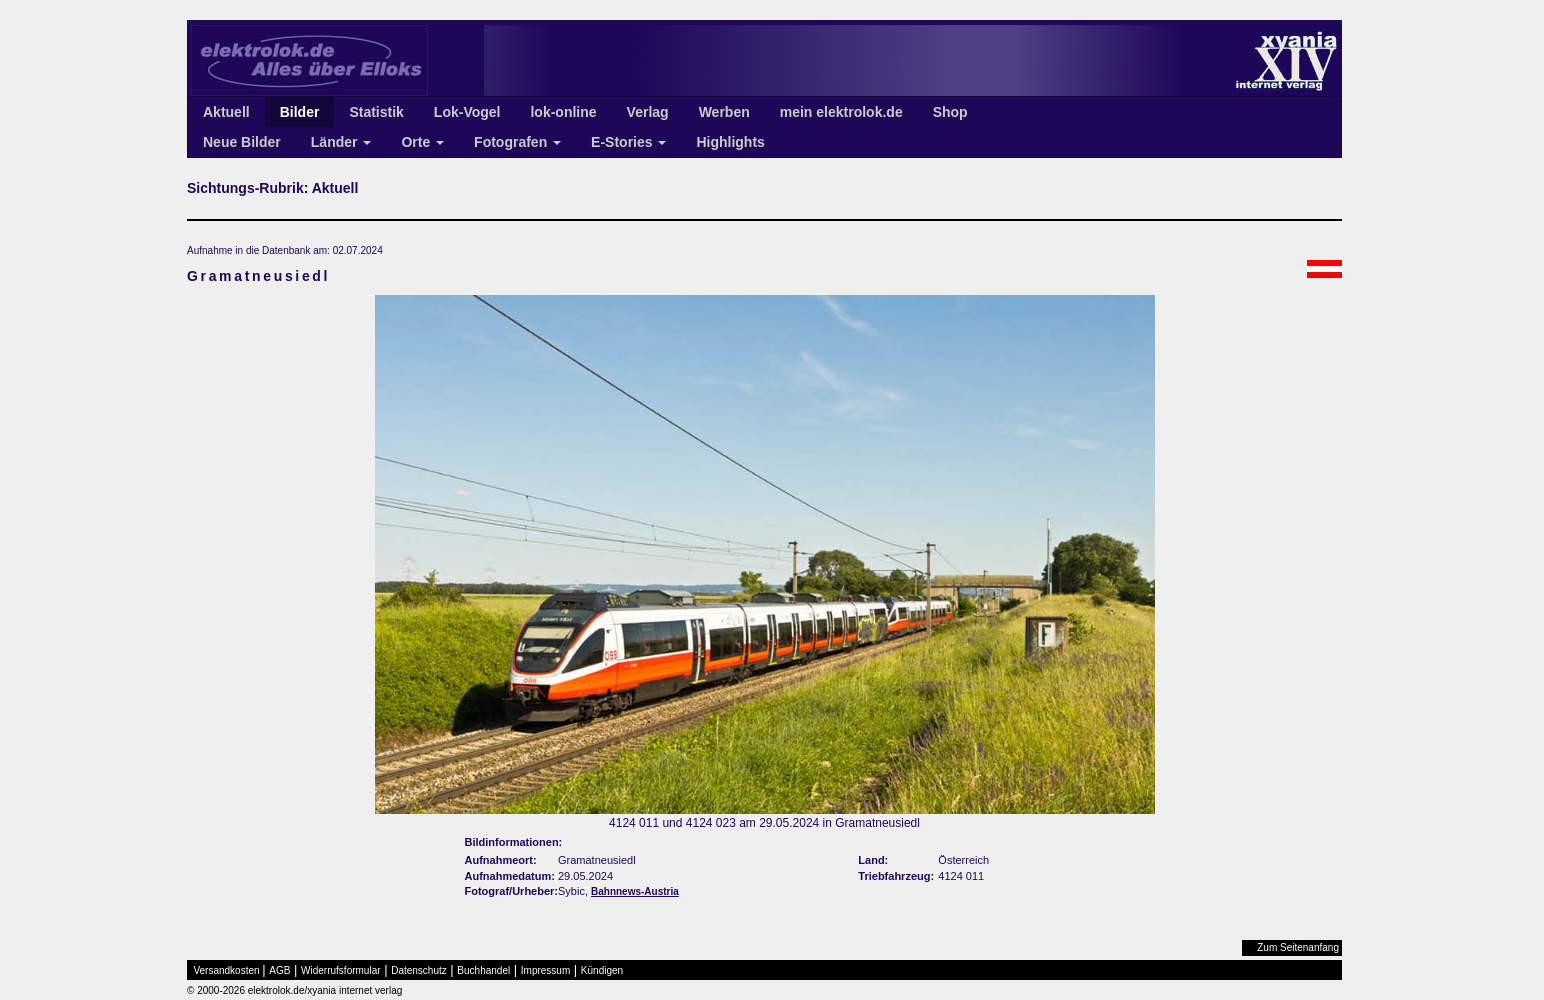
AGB (279, 970)
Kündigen (602, 970)
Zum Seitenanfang (1298, 947)
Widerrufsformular (340, 970)
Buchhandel (483, 970)
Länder (341, 142)
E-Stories (628, 142)
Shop (950, 112)
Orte (422, 142)
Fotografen (517, 142)
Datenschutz (419, 970)
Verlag (648, 112)
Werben (724, 112)
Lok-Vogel (467, 112)
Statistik (376, 112)
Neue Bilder (242, 142)
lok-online (563, 112)
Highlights (730, 142)
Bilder (300, 112)
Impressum (545, 970)
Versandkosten (227, 970)
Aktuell (226, 112)
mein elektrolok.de (841, 112)
